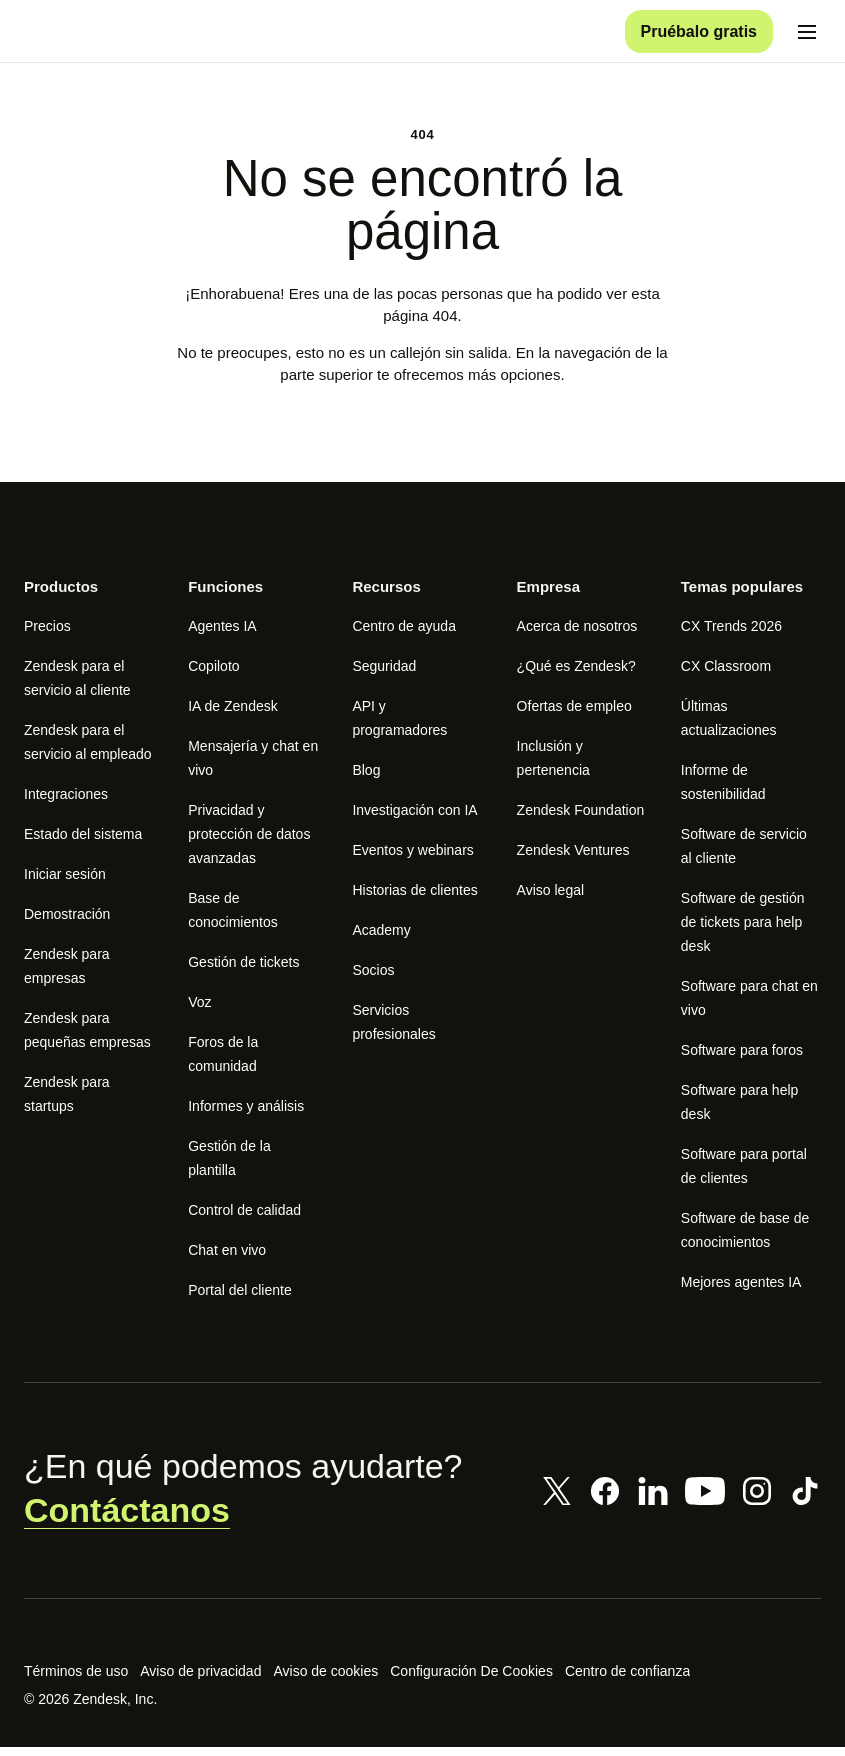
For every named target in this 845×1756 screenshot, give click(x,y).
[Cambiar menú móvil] (807, 36)
